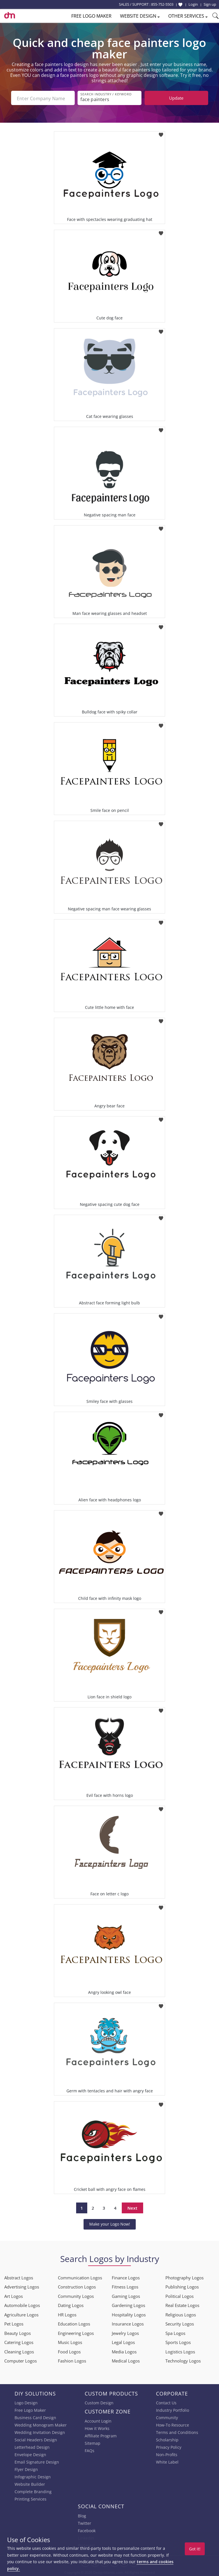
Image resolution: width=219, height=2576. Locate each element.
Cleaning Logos (19, 2351)
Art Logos (13, 2295)
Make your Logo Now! (109, 2223)
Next (132, 2207)
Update (176, 98)
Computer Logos (20, 2360)
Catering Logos (18, 2342)
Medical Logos (126, 2360)
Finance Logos (126, 2277)
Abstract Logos (18, 2277)
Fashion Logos (72, 2360)
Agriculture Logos (21, 2314)
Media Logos (124, 2351)
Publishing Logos (182, 2286)
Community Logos (76, 2295)
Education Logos (74, 2323)
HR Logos (67, 2314)
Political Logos (179, 2295)
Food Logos (69, 2351)
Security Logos (179, 2323)
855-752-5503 (162, 4)
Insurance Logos (128, 2323)
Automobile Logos (22, 2305)
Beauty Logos (17, 2332)
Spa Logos (175, 2332)
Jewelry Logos (125, 2332)
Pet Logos (13, 2323)
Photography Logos (184, 2277)
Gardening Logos (128, 2305)
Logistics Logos (180, 2351)
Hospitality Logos (129, 2314)
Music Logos (70, 2342)
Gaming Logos (126, 2295)
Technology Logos (183, 2360)
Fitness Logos (125, 2286)
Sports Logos (178, 2342)
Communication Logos (80, 2277)
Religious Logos (180, 2314)
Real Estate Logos (182, 2305)
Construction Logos (77, 2286)
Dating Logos (71, 2305)
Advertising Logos (21, 2286)
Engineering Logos (76, 2332)
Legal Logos (123, 2342)
